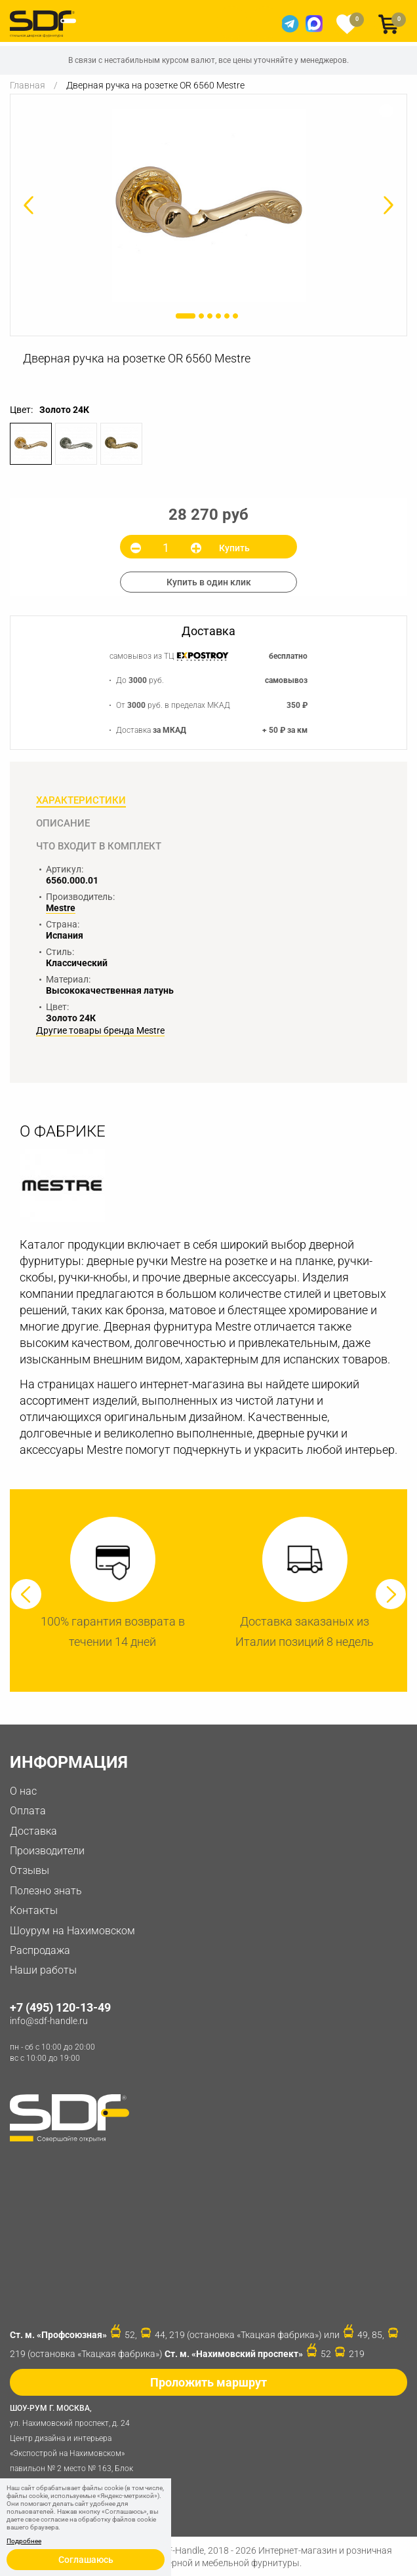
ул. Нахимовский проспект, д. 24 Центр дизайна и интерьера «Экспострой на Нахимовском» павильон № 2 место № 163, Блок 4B (75, 2444)
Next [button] (390, 1594)
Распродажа (40, 1950)
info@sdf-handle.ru (49, 2021)
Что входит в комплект (98, 846)
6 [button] (235, 316)
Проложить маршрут (208, 2382)
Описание (63, 823)
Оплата (28, 1811)
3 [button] (209, 316)
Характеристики (81, 800)
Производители (47, 1850)
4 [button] (218, 316)
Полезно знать (46, 1890)
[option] (208, 205)
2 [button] (201, 316)
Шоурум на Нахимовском (72, 1930)
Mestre (60, 908)
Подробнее (24, 2541)
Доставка (33, 1831)
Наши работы (43, 1970)
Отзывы (29, 1870)
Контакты (34, 1910)
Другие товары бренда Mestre (100, 1031)
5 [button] (226, 316)
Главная (27, 85)
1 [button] (185, 316)
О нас (23, 1791)
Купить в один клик (209, 582)
